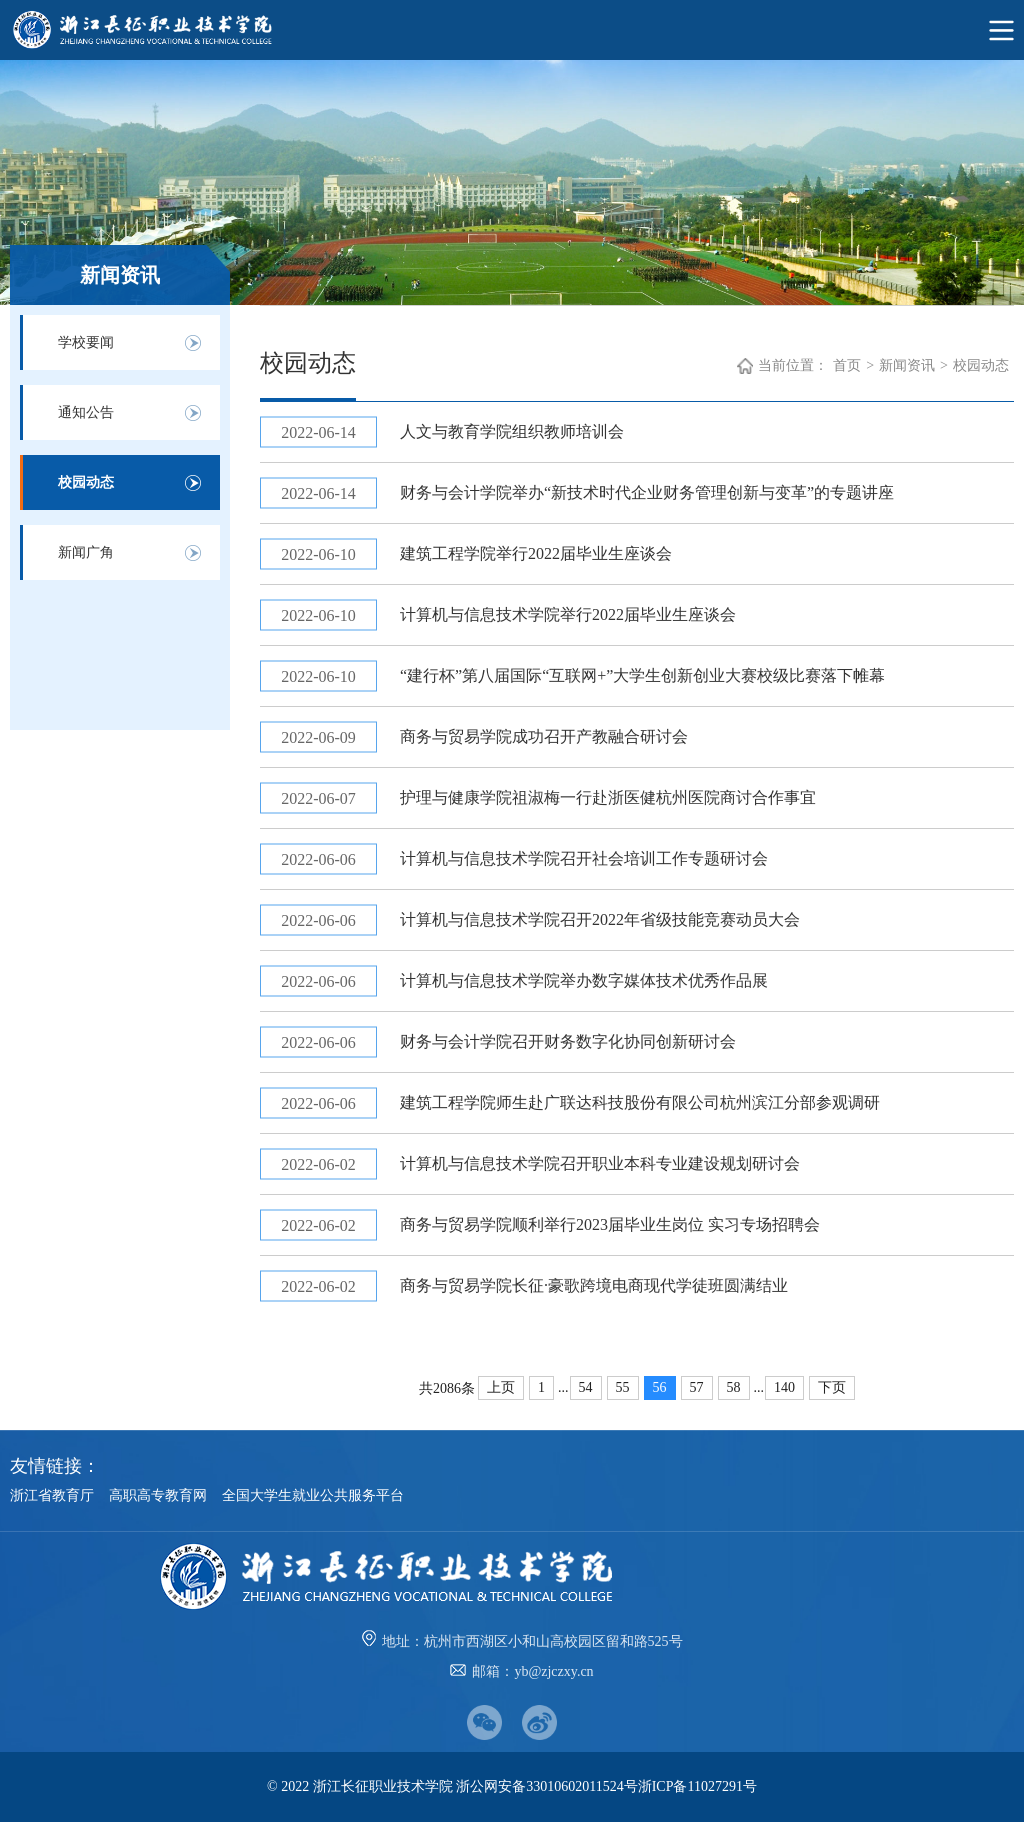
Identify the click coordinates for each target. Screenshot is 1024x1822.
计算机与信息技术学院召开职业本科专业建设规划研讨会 (600, 1163)
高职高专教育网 (158, 1495)
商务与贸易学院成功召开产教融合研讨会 (544, 736)
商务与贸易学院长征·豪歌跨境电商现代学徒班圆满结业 (594, 1285)
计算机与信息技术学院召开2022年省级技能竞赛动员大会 (600, 919)
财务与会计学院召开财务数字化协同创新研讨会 (568, 1041)
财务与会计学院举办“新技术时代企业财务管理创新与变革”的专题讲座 (647, 492)
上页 (501, 1387)
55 (623, 1387)
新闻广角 (86, 552)
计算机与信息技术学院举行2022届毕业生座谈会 (568, 614)
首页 (847, 365)
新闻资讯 (907, 365)
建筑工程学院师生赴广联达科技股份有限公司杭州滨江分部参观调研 (640, 1102)
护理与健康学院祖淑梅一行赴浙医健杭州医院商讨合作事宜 (608, 797)
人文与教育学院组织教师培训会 (512, 431)
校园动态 (86, 482)
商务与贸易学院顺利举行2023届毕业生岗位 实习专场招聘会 (610, 1224)
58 (734, 1387)
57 (697, 1387)
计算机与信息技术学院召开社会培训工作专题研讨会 (584, 858)
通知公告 (86, 412)
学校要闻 (86, 342)
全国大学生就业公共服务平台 (313, 1495)
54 (586, 1387)
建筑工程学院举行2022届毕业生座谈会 (536, 553)
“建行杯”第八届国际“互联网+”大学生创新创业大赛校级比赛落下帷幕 (642, 675)
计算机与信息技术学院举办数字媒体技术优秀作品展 (584, 980)
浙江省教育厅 (52, 1495)
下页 (832, 1387)
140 (784, 1387)
